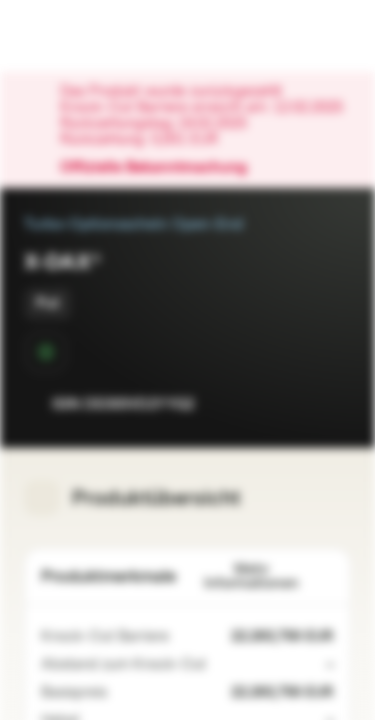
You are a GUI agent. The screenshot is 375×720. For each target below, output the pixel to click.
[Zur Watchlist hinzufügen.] (291, 404)
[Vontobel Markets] (78, 36)
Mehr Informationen (269, 576)
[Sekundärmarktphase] (46, 352)
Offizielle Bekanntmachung (163, 168)
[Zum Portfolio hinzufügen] (331, 404)
